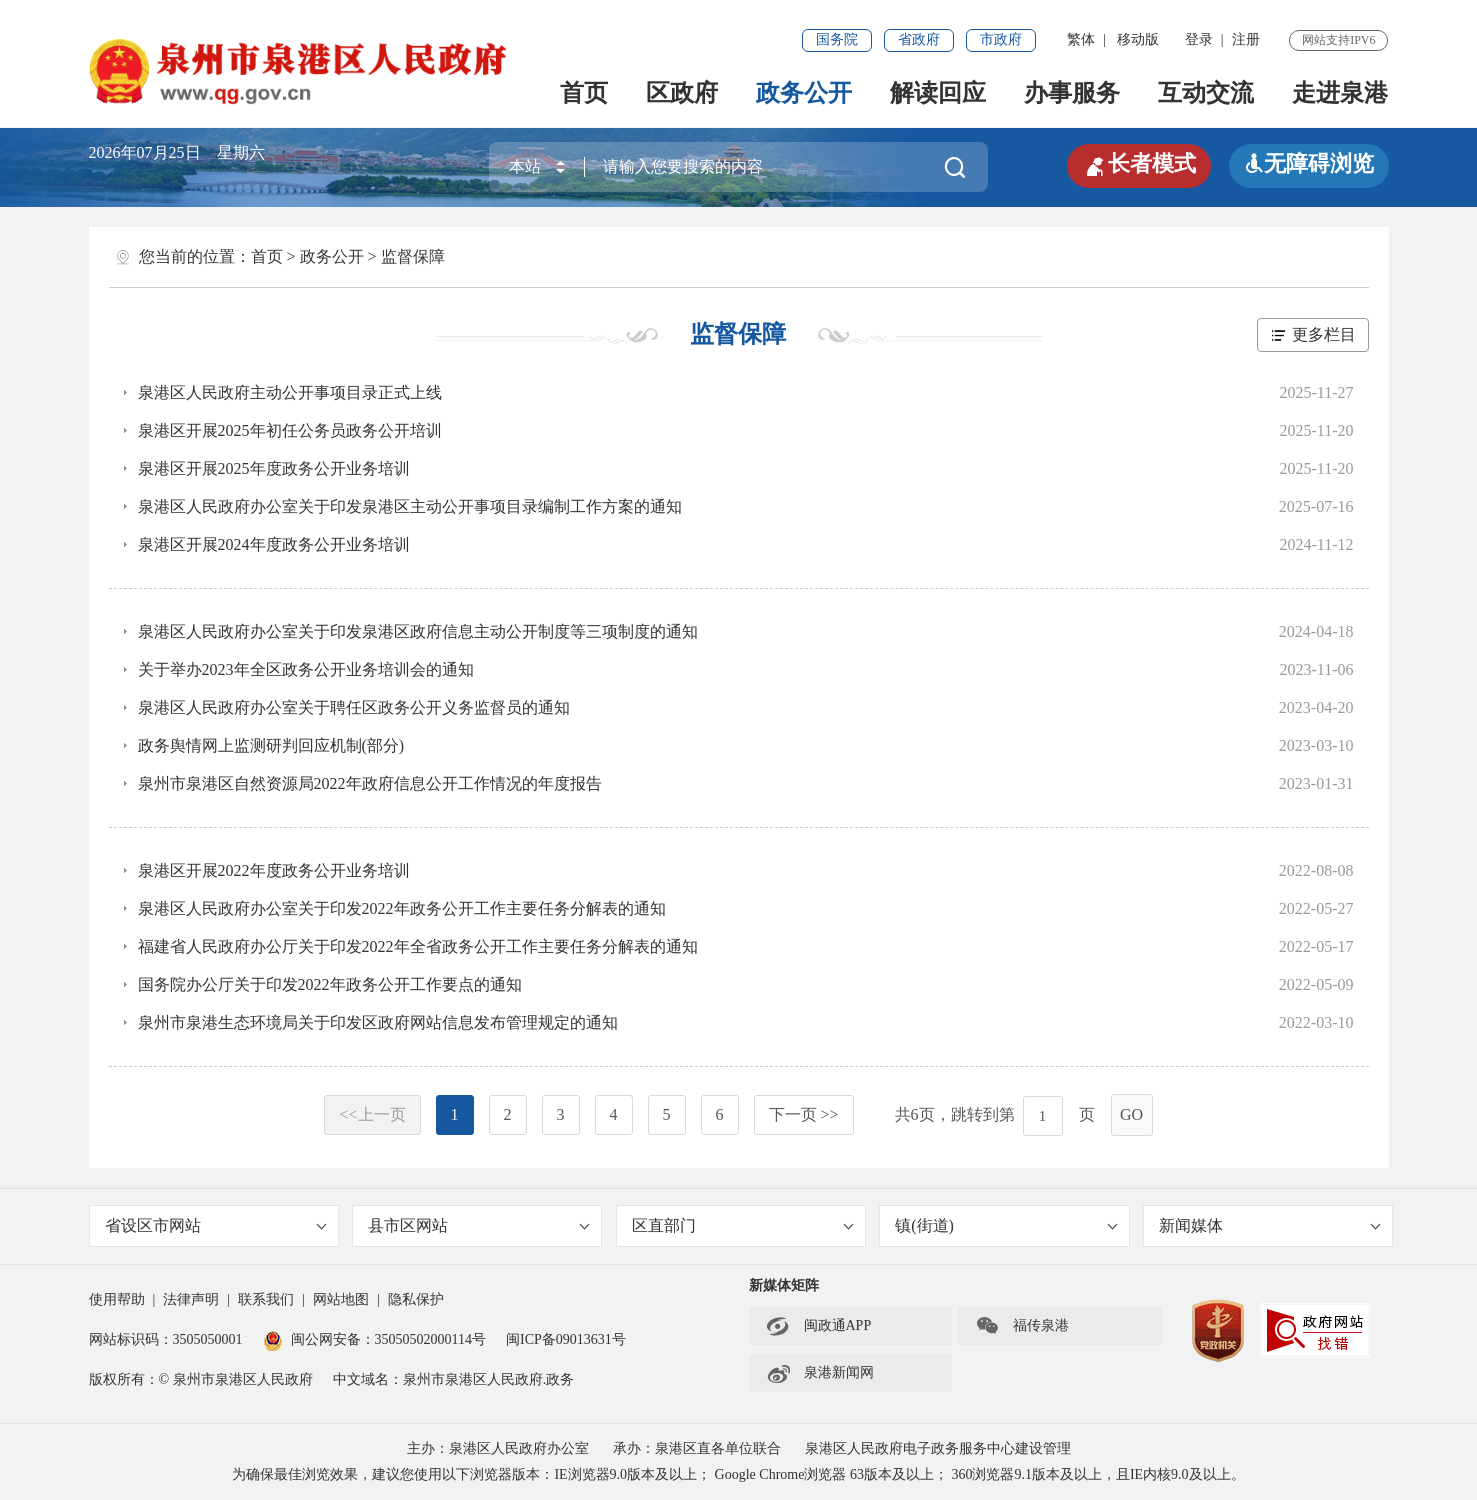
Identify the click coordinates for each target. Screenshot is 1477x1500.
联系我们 (266, 1299)
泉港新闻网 (820, 1373)
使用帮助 (117, 1299)
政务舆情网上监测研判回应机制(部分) (271, 745)
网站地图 (341, 1299)
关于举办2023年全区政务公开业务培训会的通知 (306, 669)
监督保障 (413, 256)
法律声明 (191, 1299)
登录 (1199, 39)
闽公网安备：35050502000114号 (374, 1339)
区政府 (682, 93)
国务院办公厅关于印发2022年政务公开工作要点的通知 (330, 984)
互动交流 (1206, 93)
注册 (1246, 39)
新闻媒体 (1270, 1225)
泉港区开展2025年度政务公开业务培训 (274, 468)
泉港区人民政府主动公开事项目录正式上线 (290, 392)
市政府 (1001, 39)
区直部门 (743, 1225)
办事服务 (1072, 93)
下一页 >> (804, 1114)
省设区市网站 (216, 1225)
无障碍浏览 (1309, 163)
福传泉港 (1022, 1326)
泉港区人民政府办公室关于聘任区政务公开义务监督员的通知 (354, 707)
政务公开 (804, 93)
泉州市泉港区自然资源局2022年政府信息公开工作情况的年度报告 (370, 783)
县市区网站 (479, 1225)
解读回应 (938, 93)
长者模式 (1139, 164)
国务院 (837, 39)
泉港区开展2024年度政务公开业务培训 (274, 544)
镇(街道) (1006, 1225)
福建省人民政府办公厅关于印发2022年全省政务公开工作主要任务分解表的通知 (418, 946)
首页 (584, 93)
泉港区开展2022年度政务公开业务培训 (274, 870)
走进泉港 (1340, 93)
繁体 (1081, 39)
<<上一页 (372, 1114)
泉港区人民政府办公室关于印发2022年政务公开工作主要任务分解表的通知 (402, 908)
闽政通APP (819, 1326)
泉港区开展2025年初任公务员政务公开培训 (290, 430)
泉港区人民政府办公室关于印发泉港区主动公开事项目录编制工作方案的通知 (410, 506)
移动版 (1138, 39)
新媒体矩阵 (784, 1285)
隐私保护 (416, 1299)
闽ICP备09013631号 (566, 1339)
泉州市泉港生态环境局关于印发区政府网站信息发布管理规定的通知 (378, 1022)
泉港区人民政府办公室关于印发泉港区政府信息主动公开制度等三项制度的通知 (418, 631)
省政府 (919, 39)
